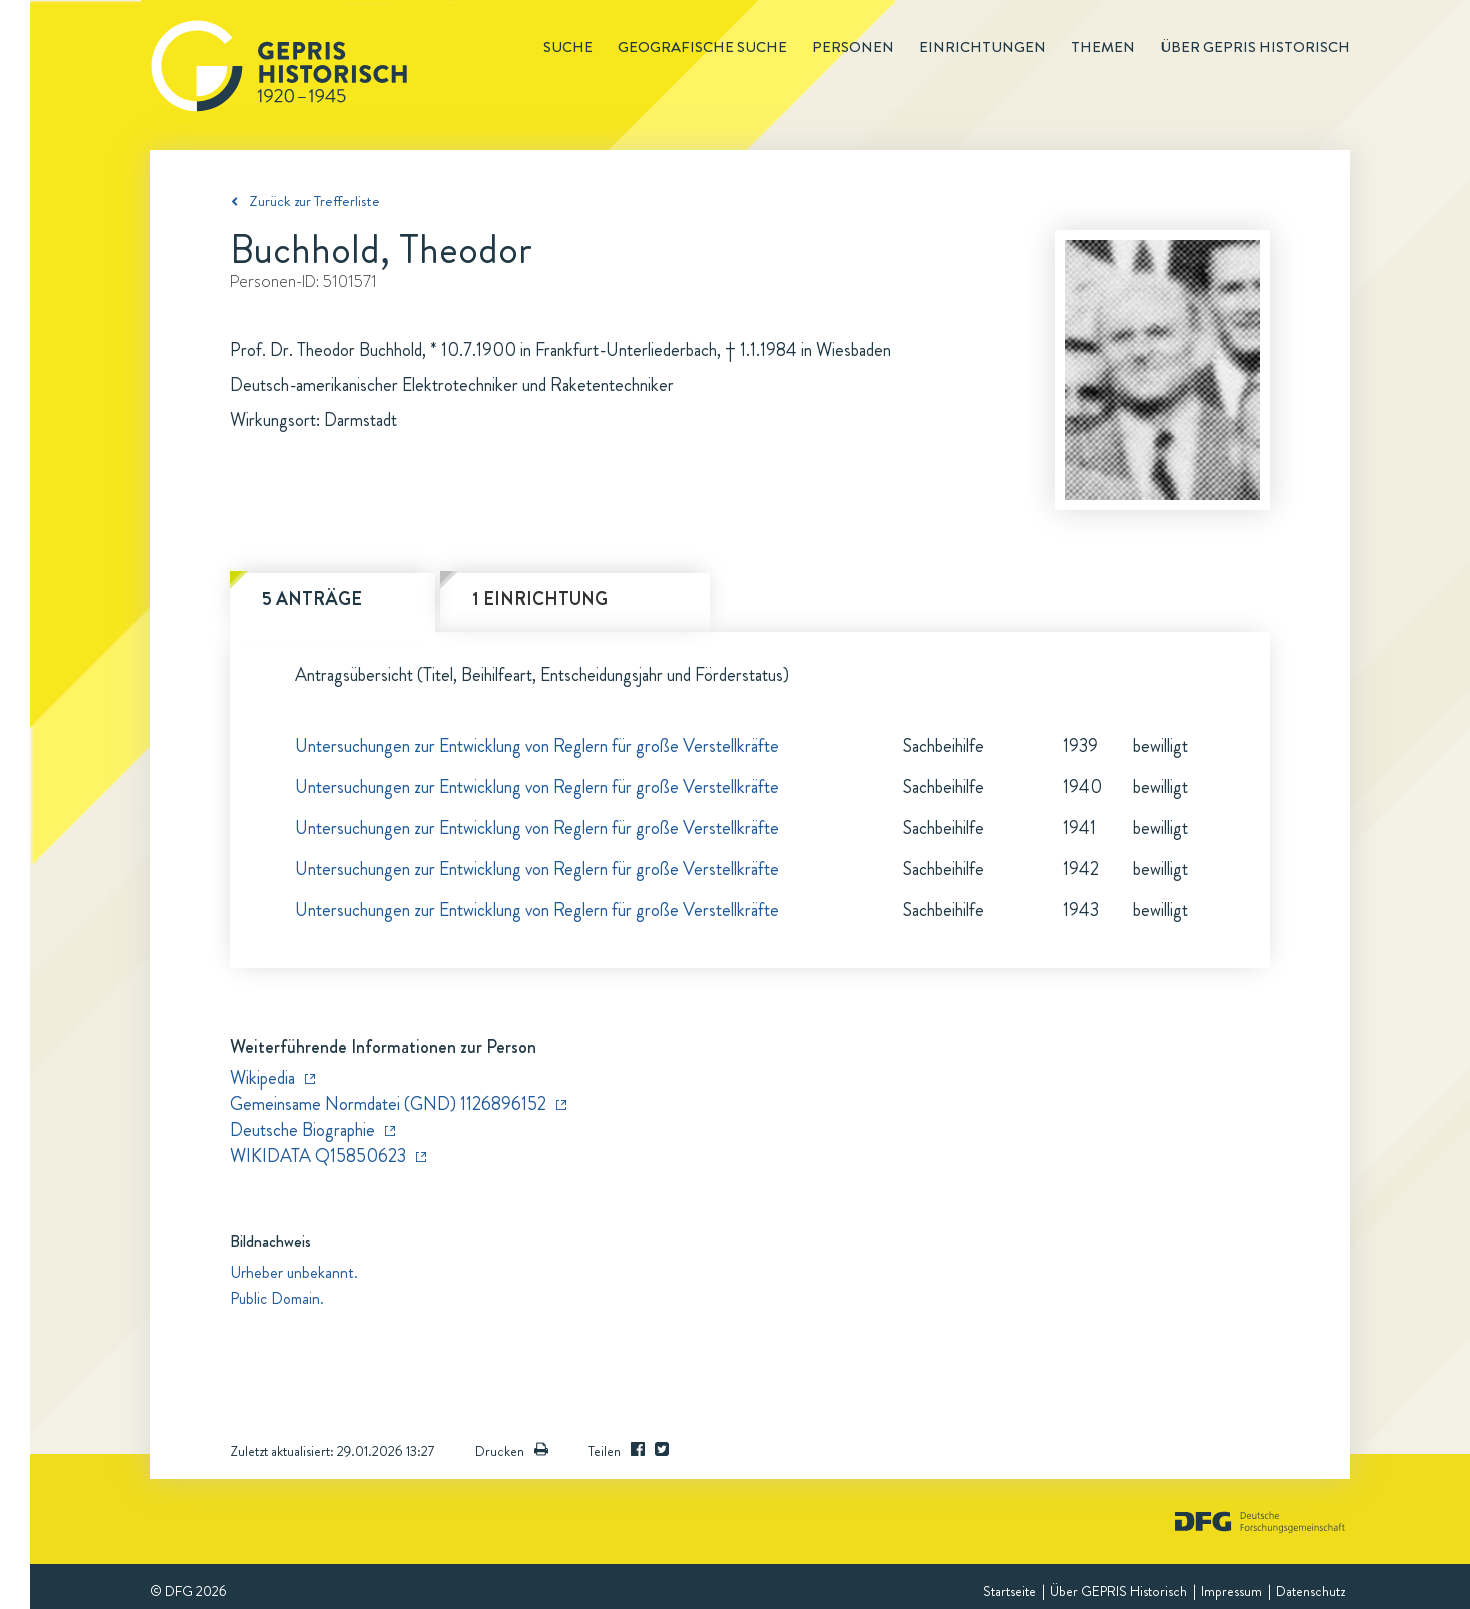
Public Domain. (277, 1298)
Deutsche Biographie (302, 1130)
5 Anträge (312, 599)
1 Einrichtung (540, 599)
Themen (1103, 47)
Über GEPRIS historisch (1255, 47)
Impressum (1231, 1591)
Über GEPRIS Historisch (1118, 1591)
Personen (853, 47)
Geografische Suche (702, 47)
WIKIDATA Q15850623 (318, 1156)
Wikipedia (262, 1078)
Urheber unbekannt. (294, 1272)
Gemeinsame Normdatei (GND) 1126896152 (388, 1104)
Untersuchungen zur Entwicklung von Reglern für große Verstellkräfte (537, 746)
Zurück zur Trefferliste (314, 201)
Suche (568, 47)
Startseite (1009, 1591)
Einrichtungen (982, 47)
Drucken (511, 1451)
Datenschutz (1310, 1591)
